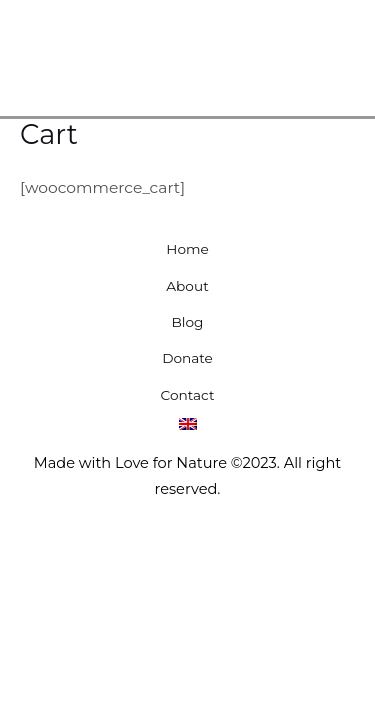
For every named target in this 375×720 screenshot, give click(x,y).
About (187, 286)
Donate (187, 358)
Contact (188, 395)
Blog (188, 322)
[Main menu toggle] (333, 53)
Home (187, 249)
